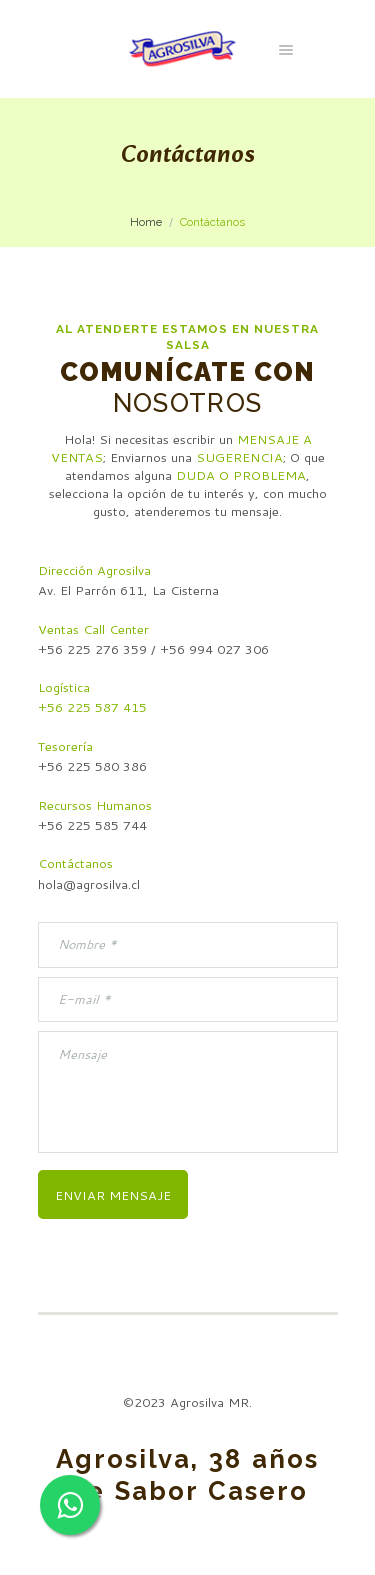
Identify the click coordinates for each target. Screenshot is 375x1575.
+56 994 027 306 (214, 649)
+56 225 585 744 (92, 825)
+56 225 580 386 (92, 766)
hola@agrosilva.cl (89, 884)
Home (146, 222)
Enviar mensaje (113, 1195)
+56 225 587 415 (92, 707)
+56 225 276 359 (92, 649)
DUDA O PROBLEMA (241, 475)
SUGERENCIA (239, 457)
